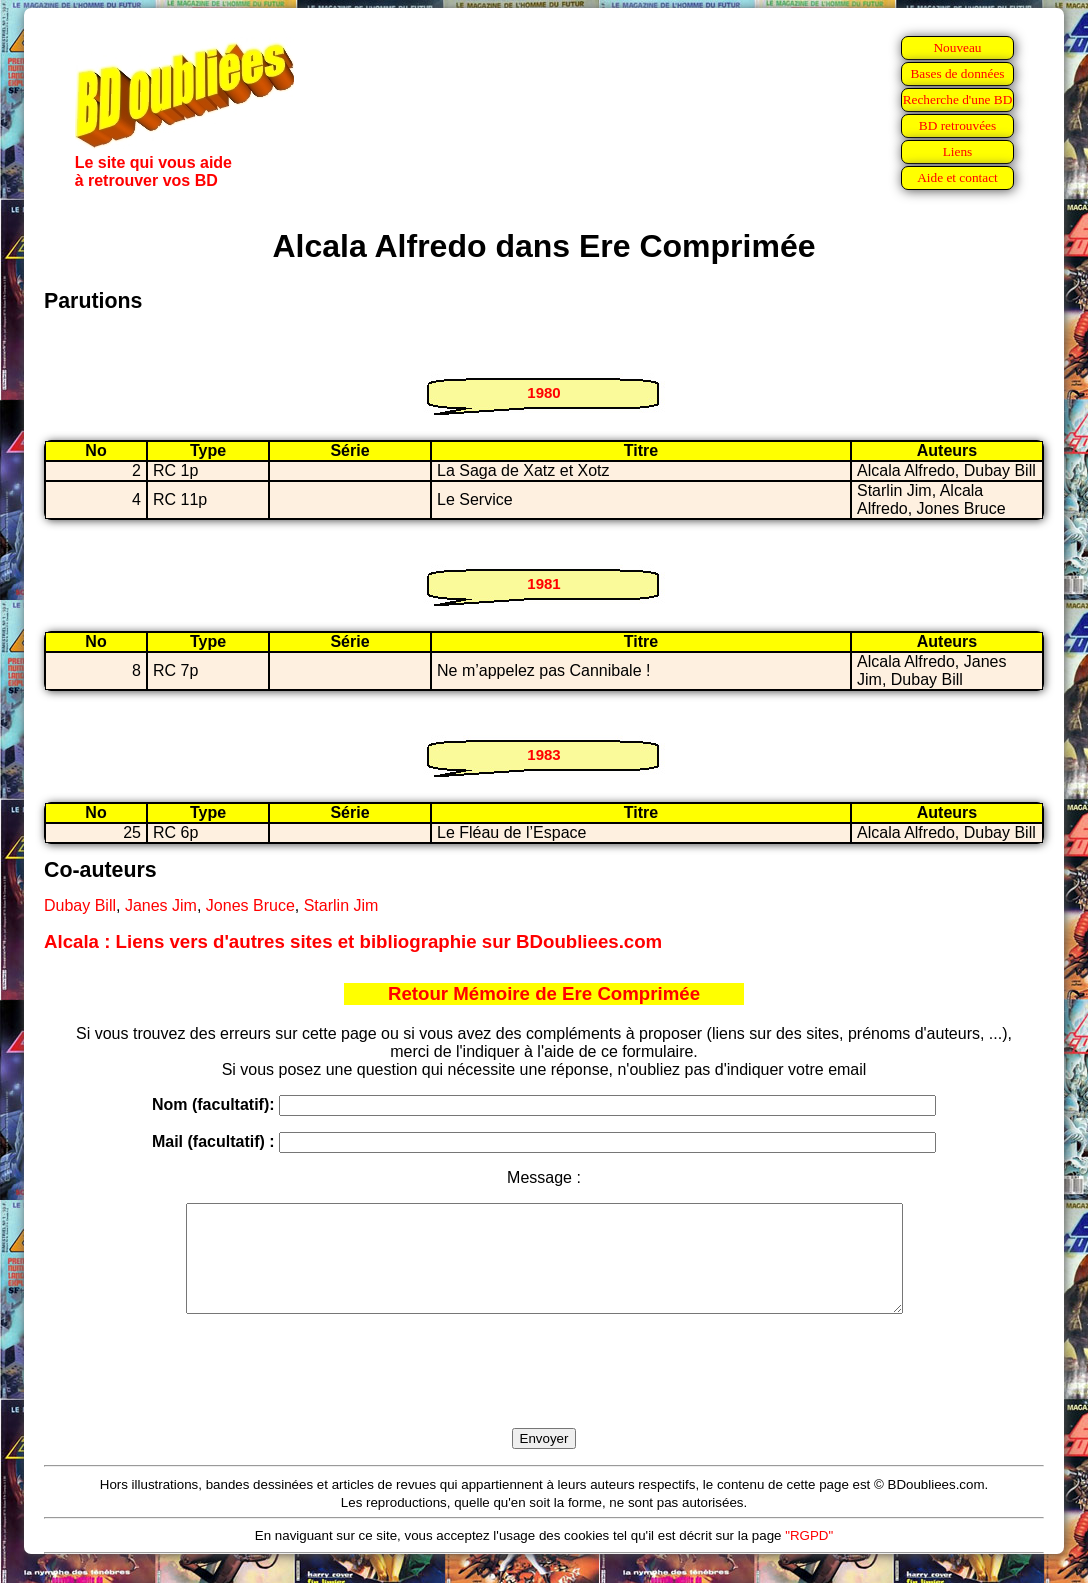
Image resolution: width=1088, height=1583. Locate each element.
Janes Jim (161, 905)
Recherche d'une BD (958, 99)
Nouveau (957, 47)
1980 (543, 392)
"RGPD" (809, 1556)
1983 (543, 754)
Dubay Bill (80, 905)
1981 (543, 583)
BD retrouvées (957, 125)
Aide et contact (957, 177)
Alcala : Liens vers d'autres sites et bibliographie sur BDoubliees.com (353, 941)
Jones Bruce (250, 905)
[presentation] (544, 1394)
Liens (958, 151)
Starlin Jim (341, 905)
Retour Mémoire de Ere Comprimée (544, 993)
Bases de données (957, 73)
